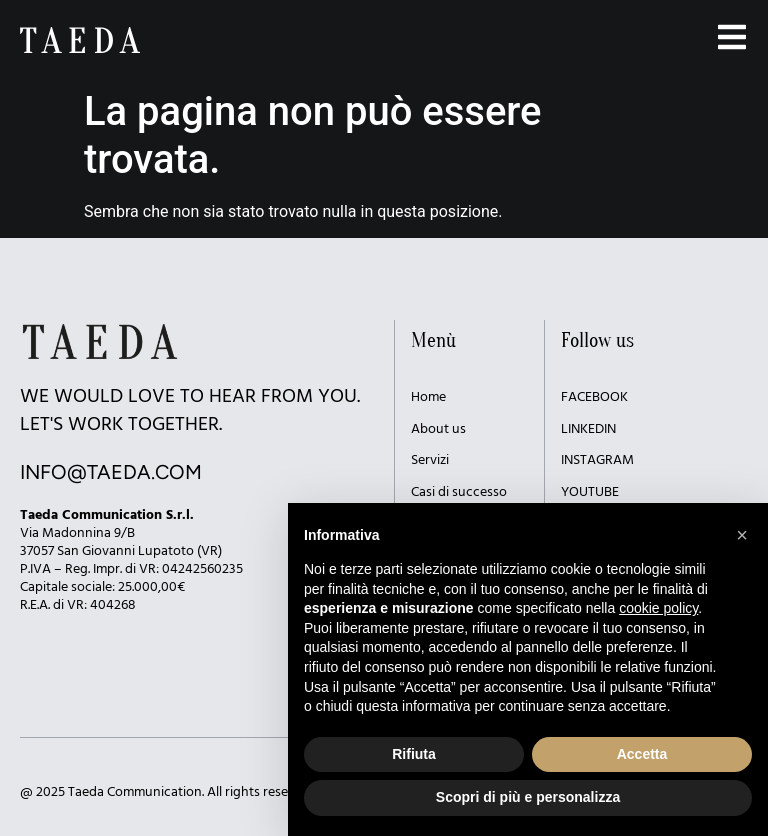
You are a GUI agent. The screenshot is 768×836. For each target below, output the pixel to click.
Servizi (430, 460)
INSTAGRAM (597, 460)
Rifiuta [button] (414, 754)
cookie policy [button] (658, 608)
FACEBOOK (594, 397)
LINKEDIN (588, 429)
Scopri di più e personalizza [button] (528, 797)
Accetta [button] (642, 754)
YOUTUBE (590, 492)
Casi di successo (459, 492)
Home (428, 397)
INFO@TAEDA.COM (111, 472)
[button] (742, 535)
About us (438, 429)
